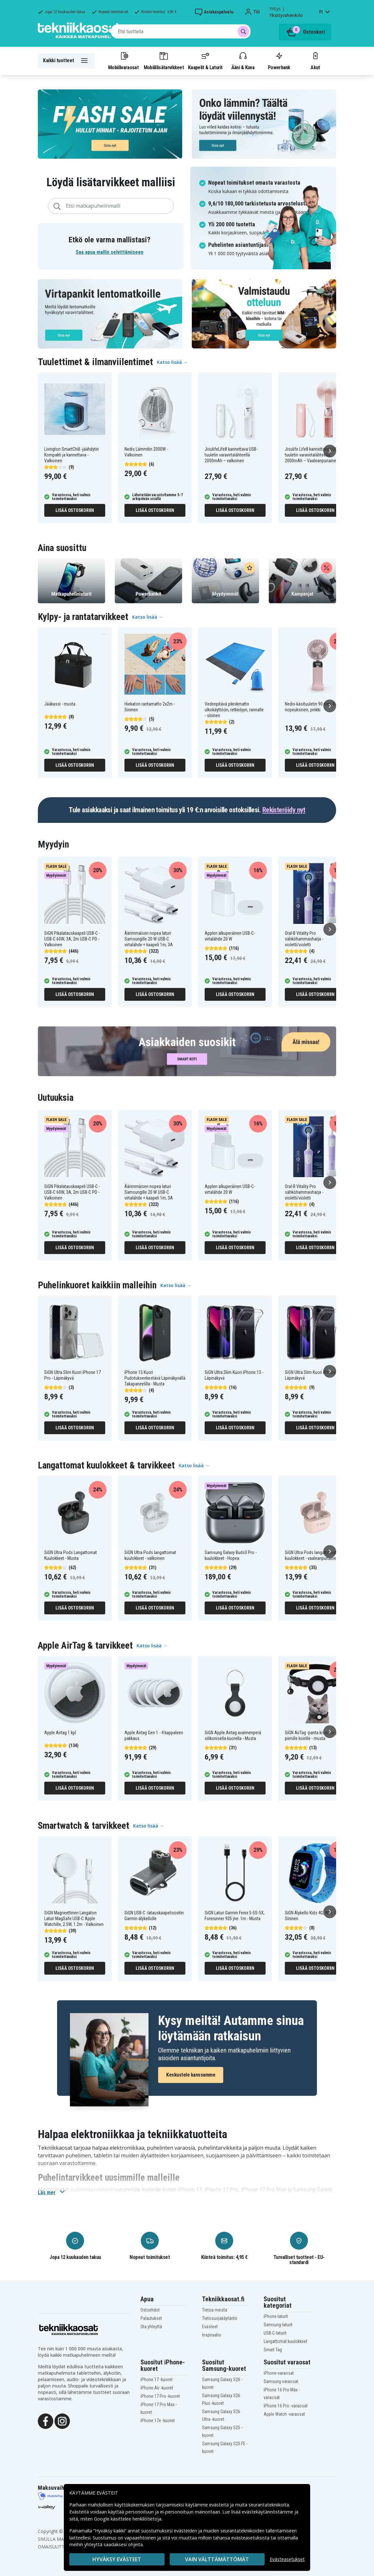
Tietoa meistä (214, 2310)
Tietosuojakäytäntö (219, 2318)
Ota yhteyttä (151, 2326)
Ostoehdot (150, 2310)
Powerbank (279, 60)
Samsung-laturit (278, 2324)
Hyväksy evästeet (116, 2559)
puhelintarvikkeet (91, 2189)
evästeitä (219, 2505)
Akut (315, 60)
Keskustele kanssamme (190, 2075)
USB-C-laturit (275, 2333)
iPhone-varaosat (279, 2373)
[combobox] (181, 31)
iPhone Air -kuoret (156, 2387)
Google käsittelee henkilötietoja (127, 2519)
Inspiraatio (211, 2335)
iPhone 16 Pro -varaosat (286, 2405)
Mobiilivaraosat (123, 60)
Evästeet (210, 2326)
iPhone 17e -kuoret (157, 2420)
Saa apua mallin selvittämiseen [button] (109, 252)
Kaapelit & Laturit (205, 60)
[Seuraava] (329, 451)
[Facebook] (45, 2420)
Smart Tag (273, 2349)
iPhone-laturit (276, 2316)
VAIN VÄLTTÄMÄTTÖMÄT (217, 2559)
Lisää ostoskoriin (74, 510)
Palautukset (151, 2318)
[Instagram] (62, 2420)
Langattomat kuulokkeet (285, 2341)
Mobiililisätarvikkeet (164, 60)
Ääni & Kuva (242, 60)
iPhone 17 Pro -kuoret (160, 2396)
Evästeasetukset (287, 2559)
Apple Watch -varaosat (284, 2414)
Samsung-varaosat (281, 2381)
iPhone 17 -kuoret (156, 2379)
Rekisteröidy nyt (283, 810)
